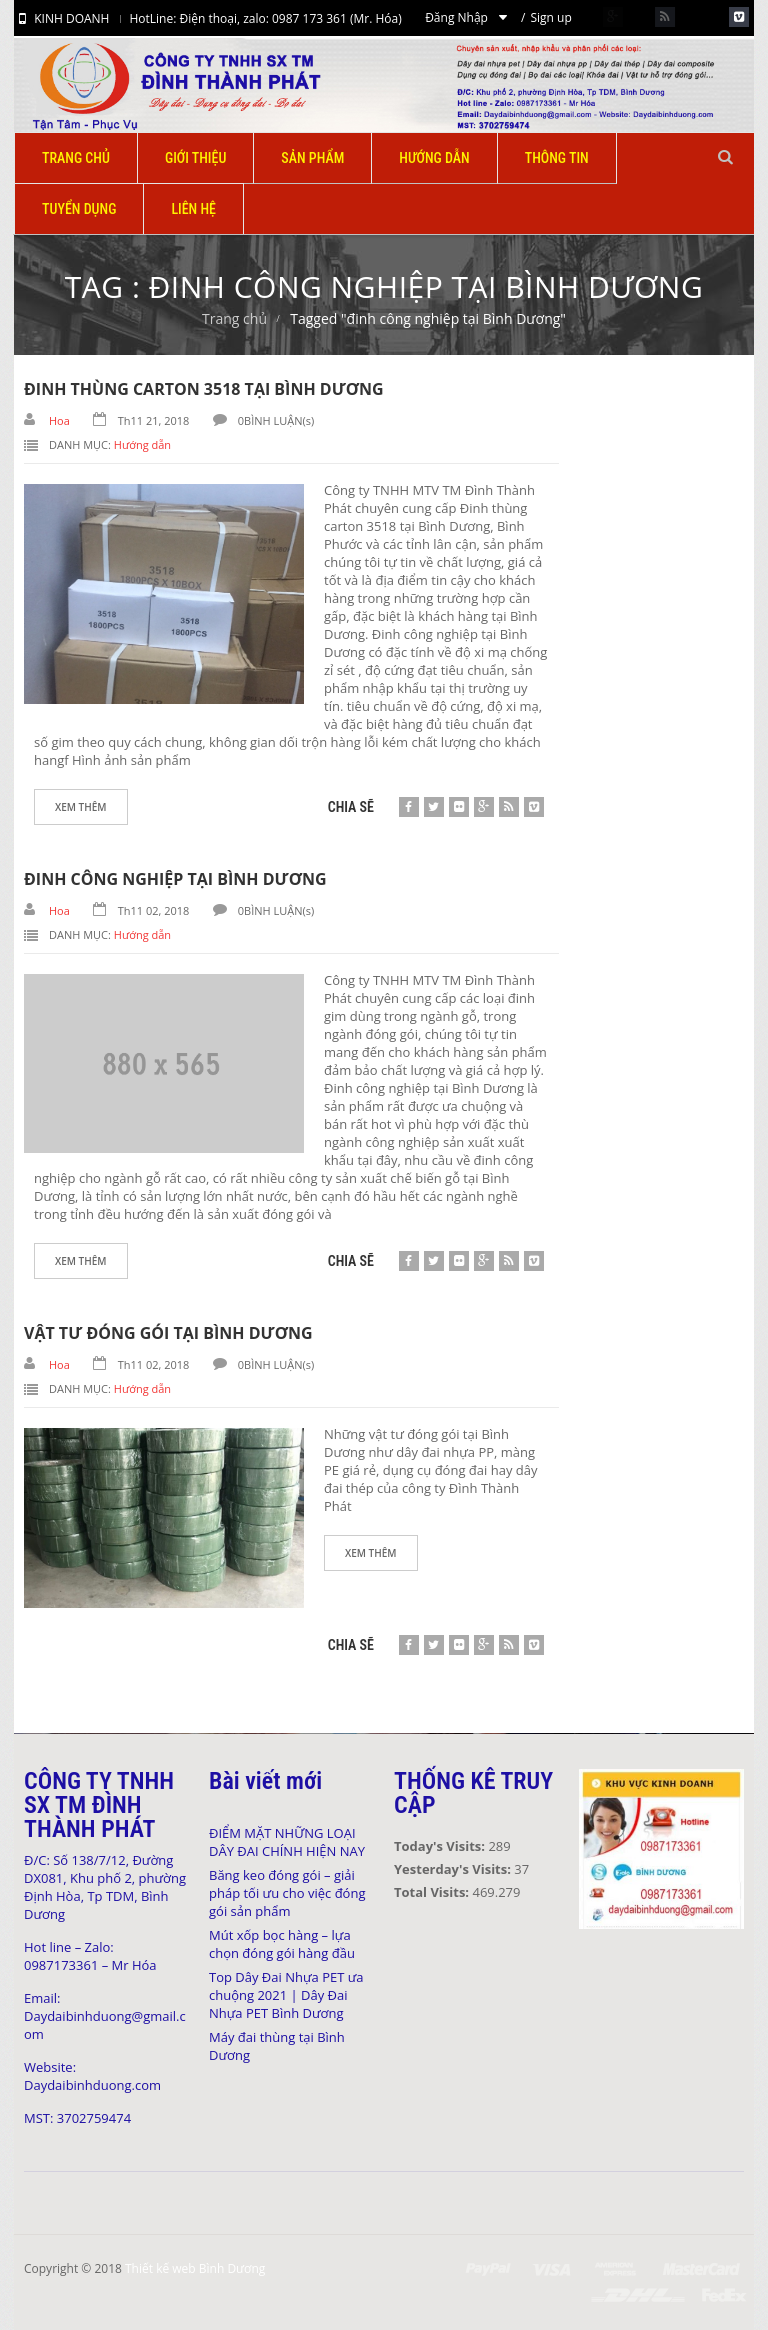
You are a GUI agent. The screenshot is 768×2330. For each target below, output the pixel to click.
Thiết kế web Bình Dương (195, 2268)
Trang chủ (234, 318)
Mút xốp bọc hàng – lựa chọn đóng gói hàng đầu (282, 1944)
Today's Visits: (441, 1846)
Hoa (59, 420)
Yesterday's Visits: (454, 1869)
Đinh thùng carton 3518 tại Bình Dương (204, 389)
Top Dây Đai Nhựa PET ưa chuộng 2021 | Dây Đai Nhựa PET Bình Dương (286, 1995)
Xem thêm (81, 807)
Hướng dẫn (142, 444)
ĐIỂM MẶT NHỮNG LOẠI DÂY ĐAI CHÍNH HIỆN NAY (287, 1842)
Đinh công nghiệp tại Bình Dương (175, 879)
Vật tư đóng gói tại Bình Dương (168, 1333)
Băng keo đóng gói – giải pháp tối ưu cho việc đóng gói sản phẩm (287, 1893)
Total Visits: (433, 1892)
